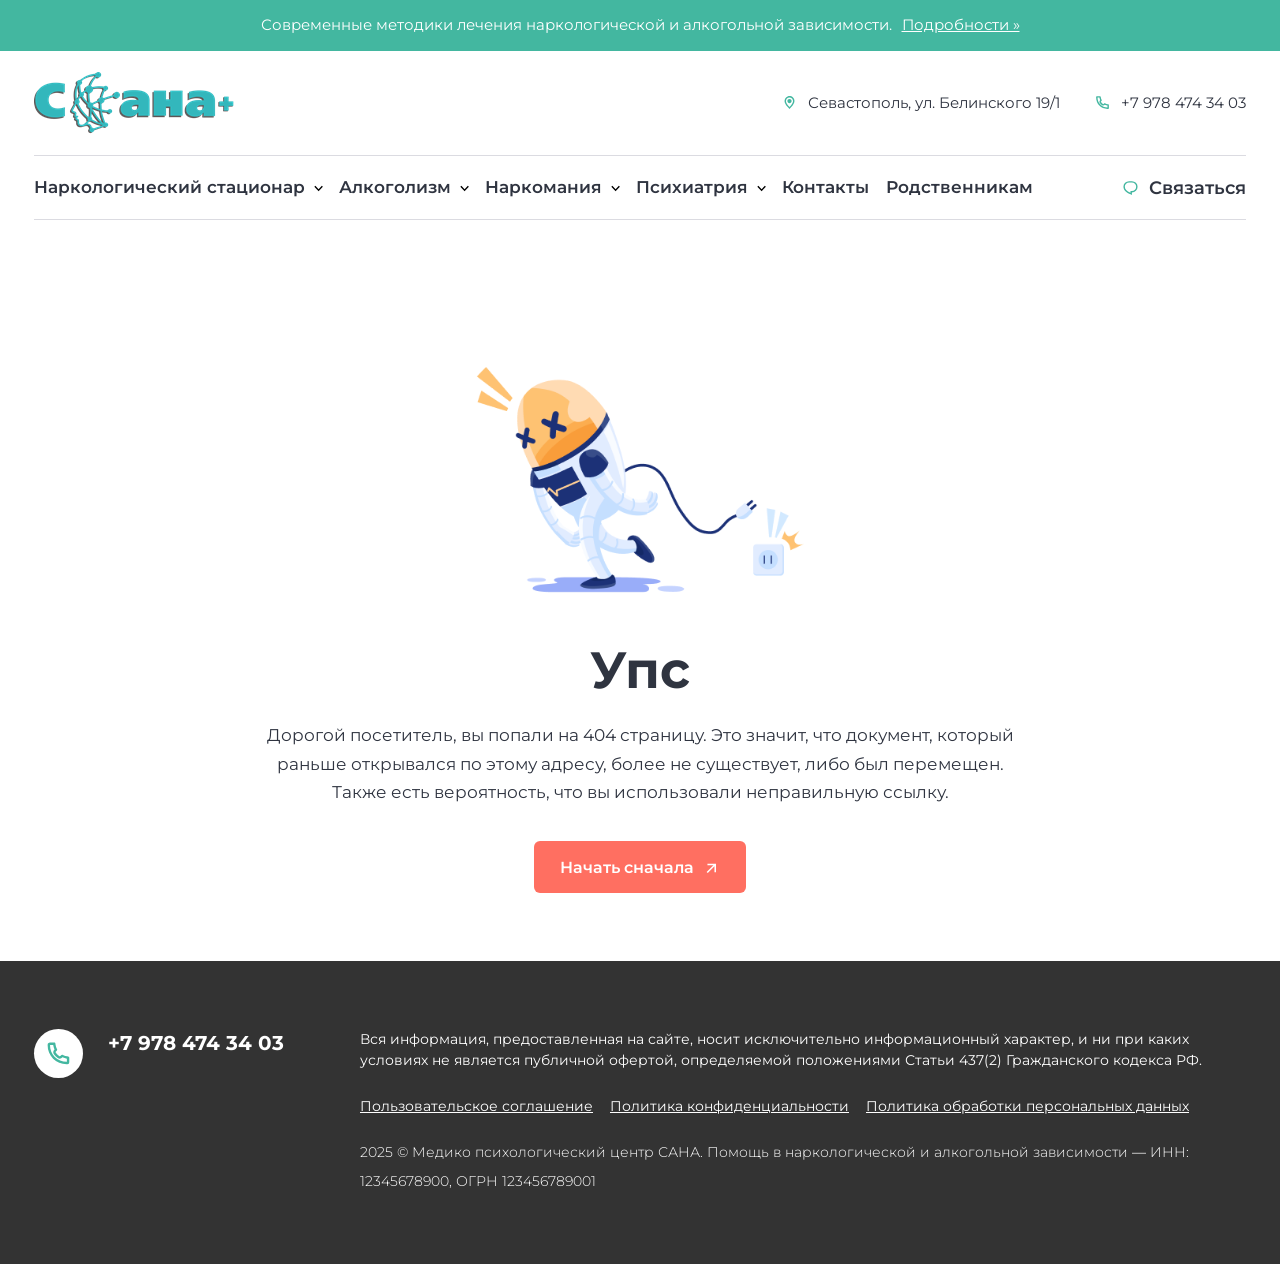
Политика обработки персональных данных (1027, 1106)
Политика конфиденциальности (729, 1106)
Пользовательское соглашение (476, 1106)
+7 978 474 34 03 (1183, 103)
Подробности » (961, 25)
